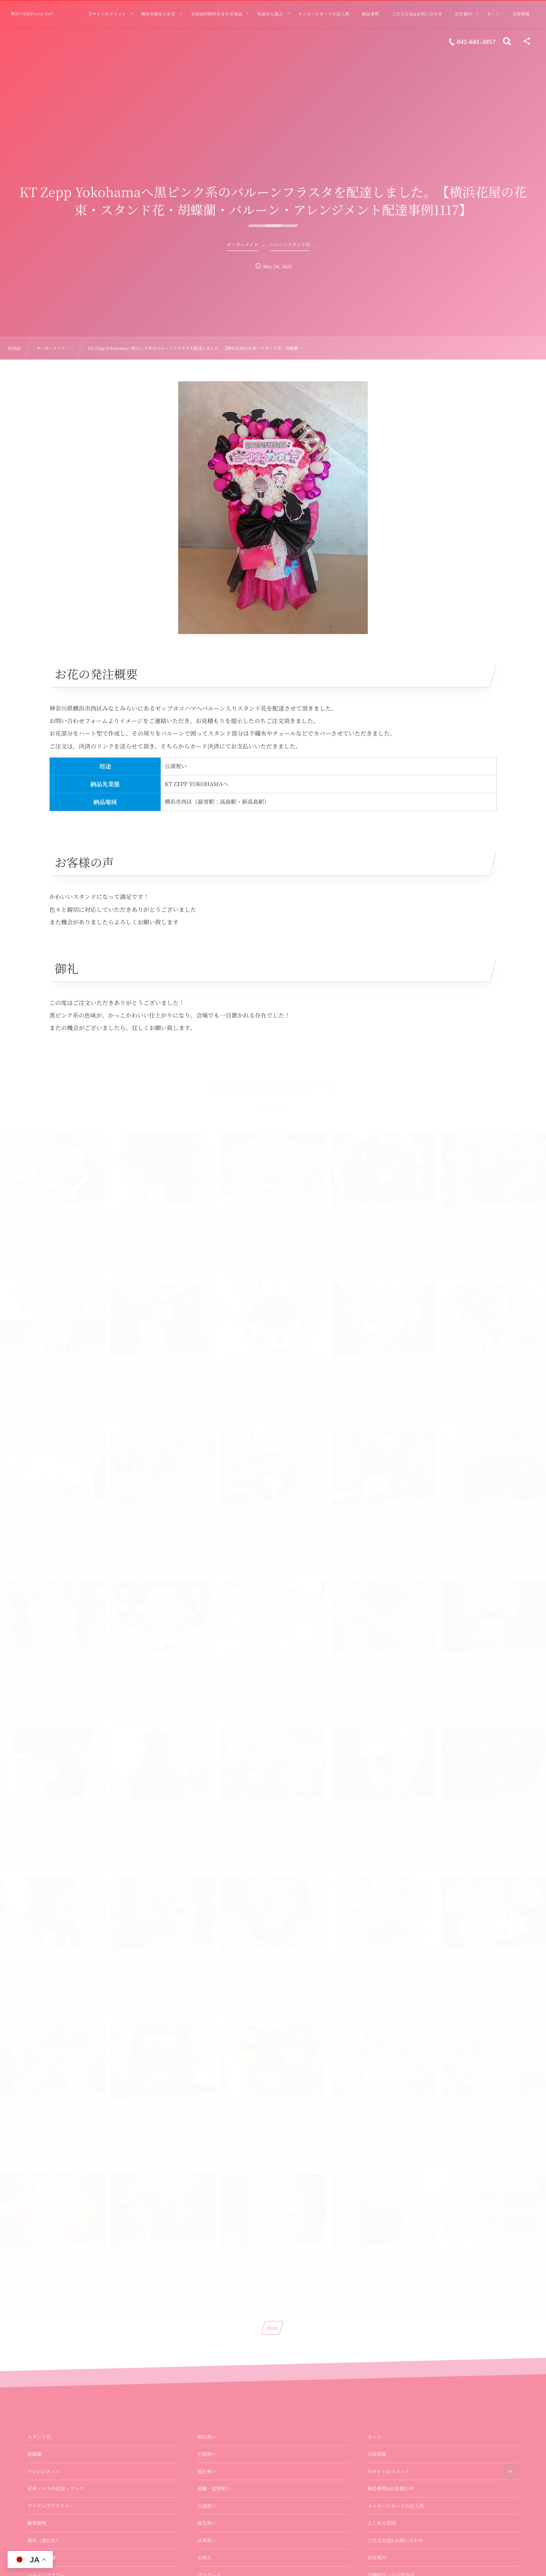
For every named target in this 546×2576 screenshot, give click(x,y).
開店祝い (206, 2436)
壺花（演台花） (44, 2540)
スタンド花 (39, 2436)
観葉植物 (36, 2523)
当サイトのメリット (388, 2471)
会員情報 (376, 2454)
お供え (204, 2557)
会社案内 (376, 2557)
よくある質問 (381, 2523)
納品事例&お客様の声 (390, 2488)
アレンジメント (43, 2471)
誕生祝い (206, 2523)
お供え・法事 (41, 2557)
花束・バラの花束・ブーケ (55, 2488)
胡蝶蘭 (34, 2454)
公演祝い (206, 2505)
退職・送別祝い (214, 2488)
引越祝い (206, 2454)
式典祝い (206, 2540)
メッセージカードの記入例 (395, 2505)
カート (374, 2436)
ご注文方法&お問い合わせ (395, 2540)
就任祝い (206, 2471)
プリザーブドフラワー (50, 2505)
